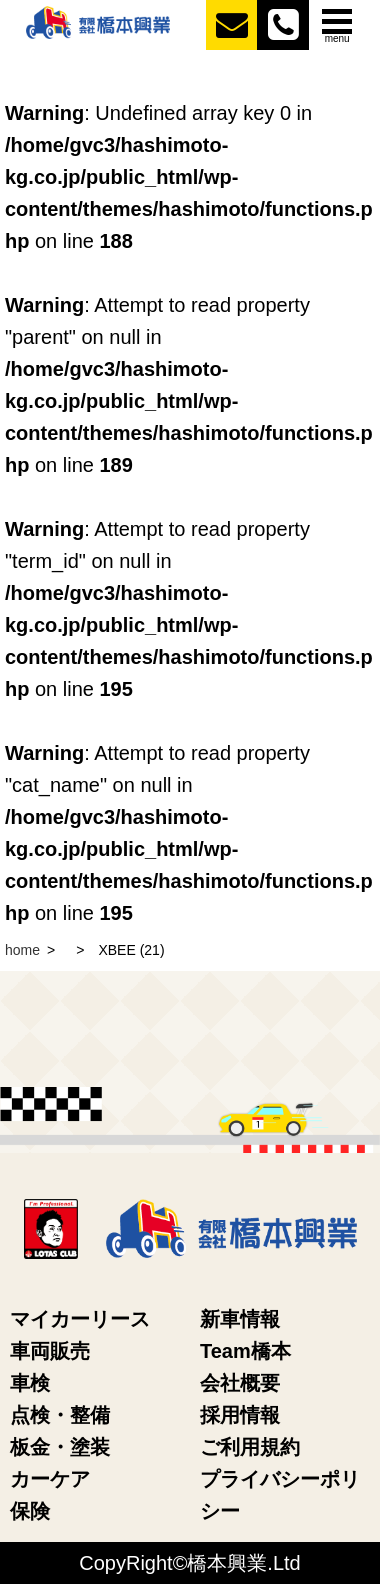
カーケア (50, 1479)
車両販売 (50, 1351)
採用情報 (240, 1415)
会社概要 (240, 1383)
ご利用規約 (250, 1447)
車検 (30, 1383)
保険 (30, 1511)
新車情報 (240, 1319)
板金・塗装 (60, 1447)
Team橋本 (245, 1351)
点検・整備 (60, 1415)
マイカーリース (80, 1319)
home (22, 950)
